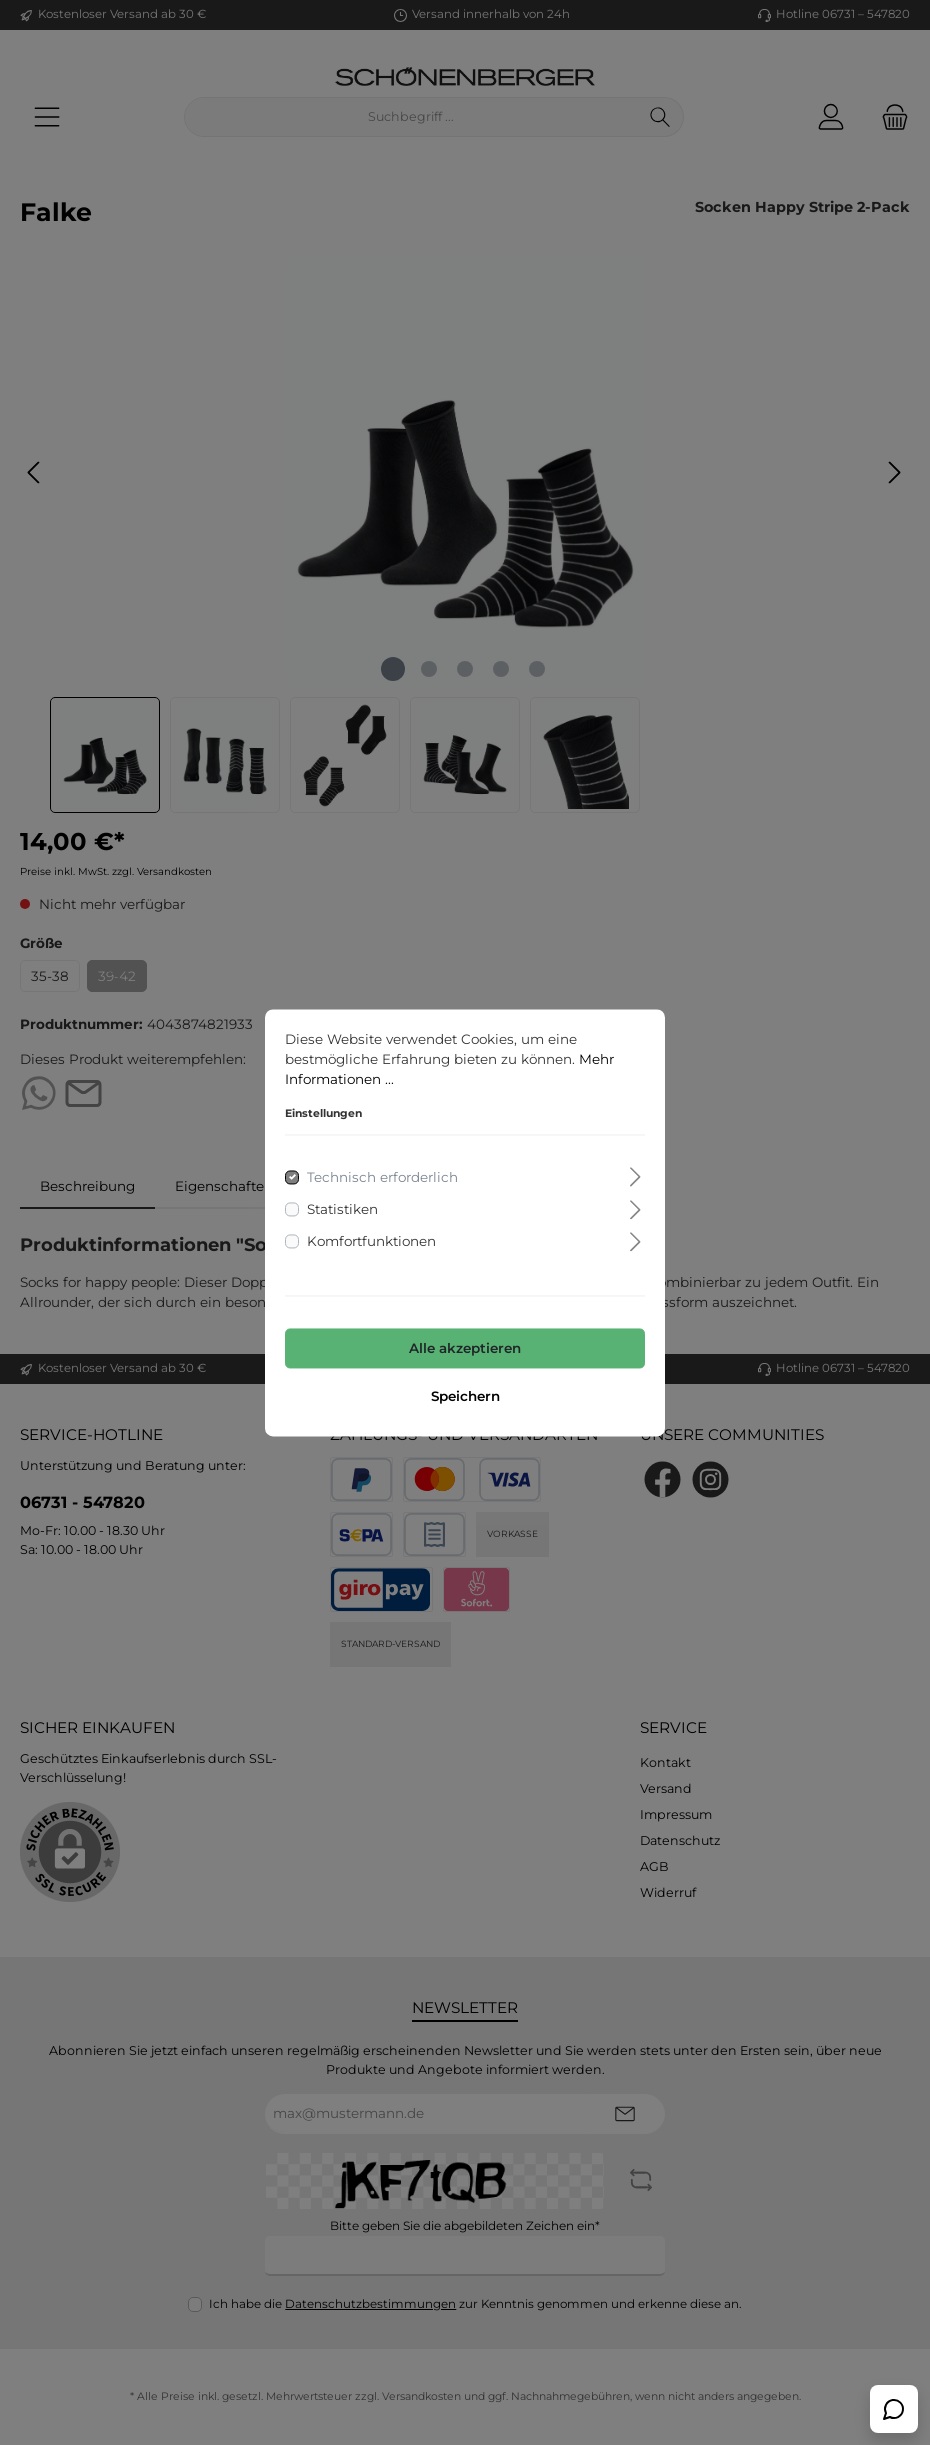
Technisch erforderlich (382, 1177)
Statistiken (342, 1209)
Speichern (465, 1396)
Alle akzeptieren (465, 1349)
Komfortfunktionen (371, 1242)
